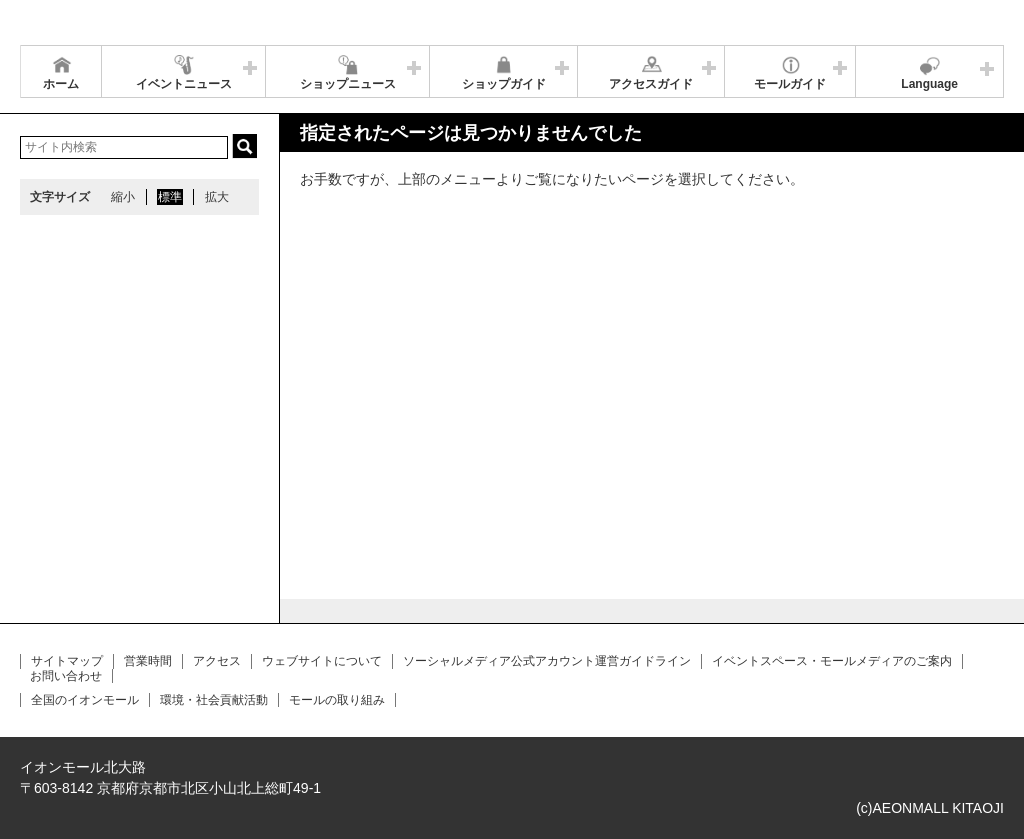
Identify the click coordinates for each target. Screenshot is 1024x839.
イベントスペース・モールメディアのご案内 (832, 661)
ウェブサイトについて (322, 661)
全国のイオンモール (85, 700)
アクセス (217, 661)
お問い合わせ (66, 676)
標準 (170, 197)
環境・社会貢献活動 (214, 700)
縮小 (123, 197)
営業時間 (148, 661)
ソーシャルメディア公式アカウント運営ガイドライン (547, 661)
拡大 (217, 197)
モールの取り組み (337, 700)
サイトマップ (67, 661)
